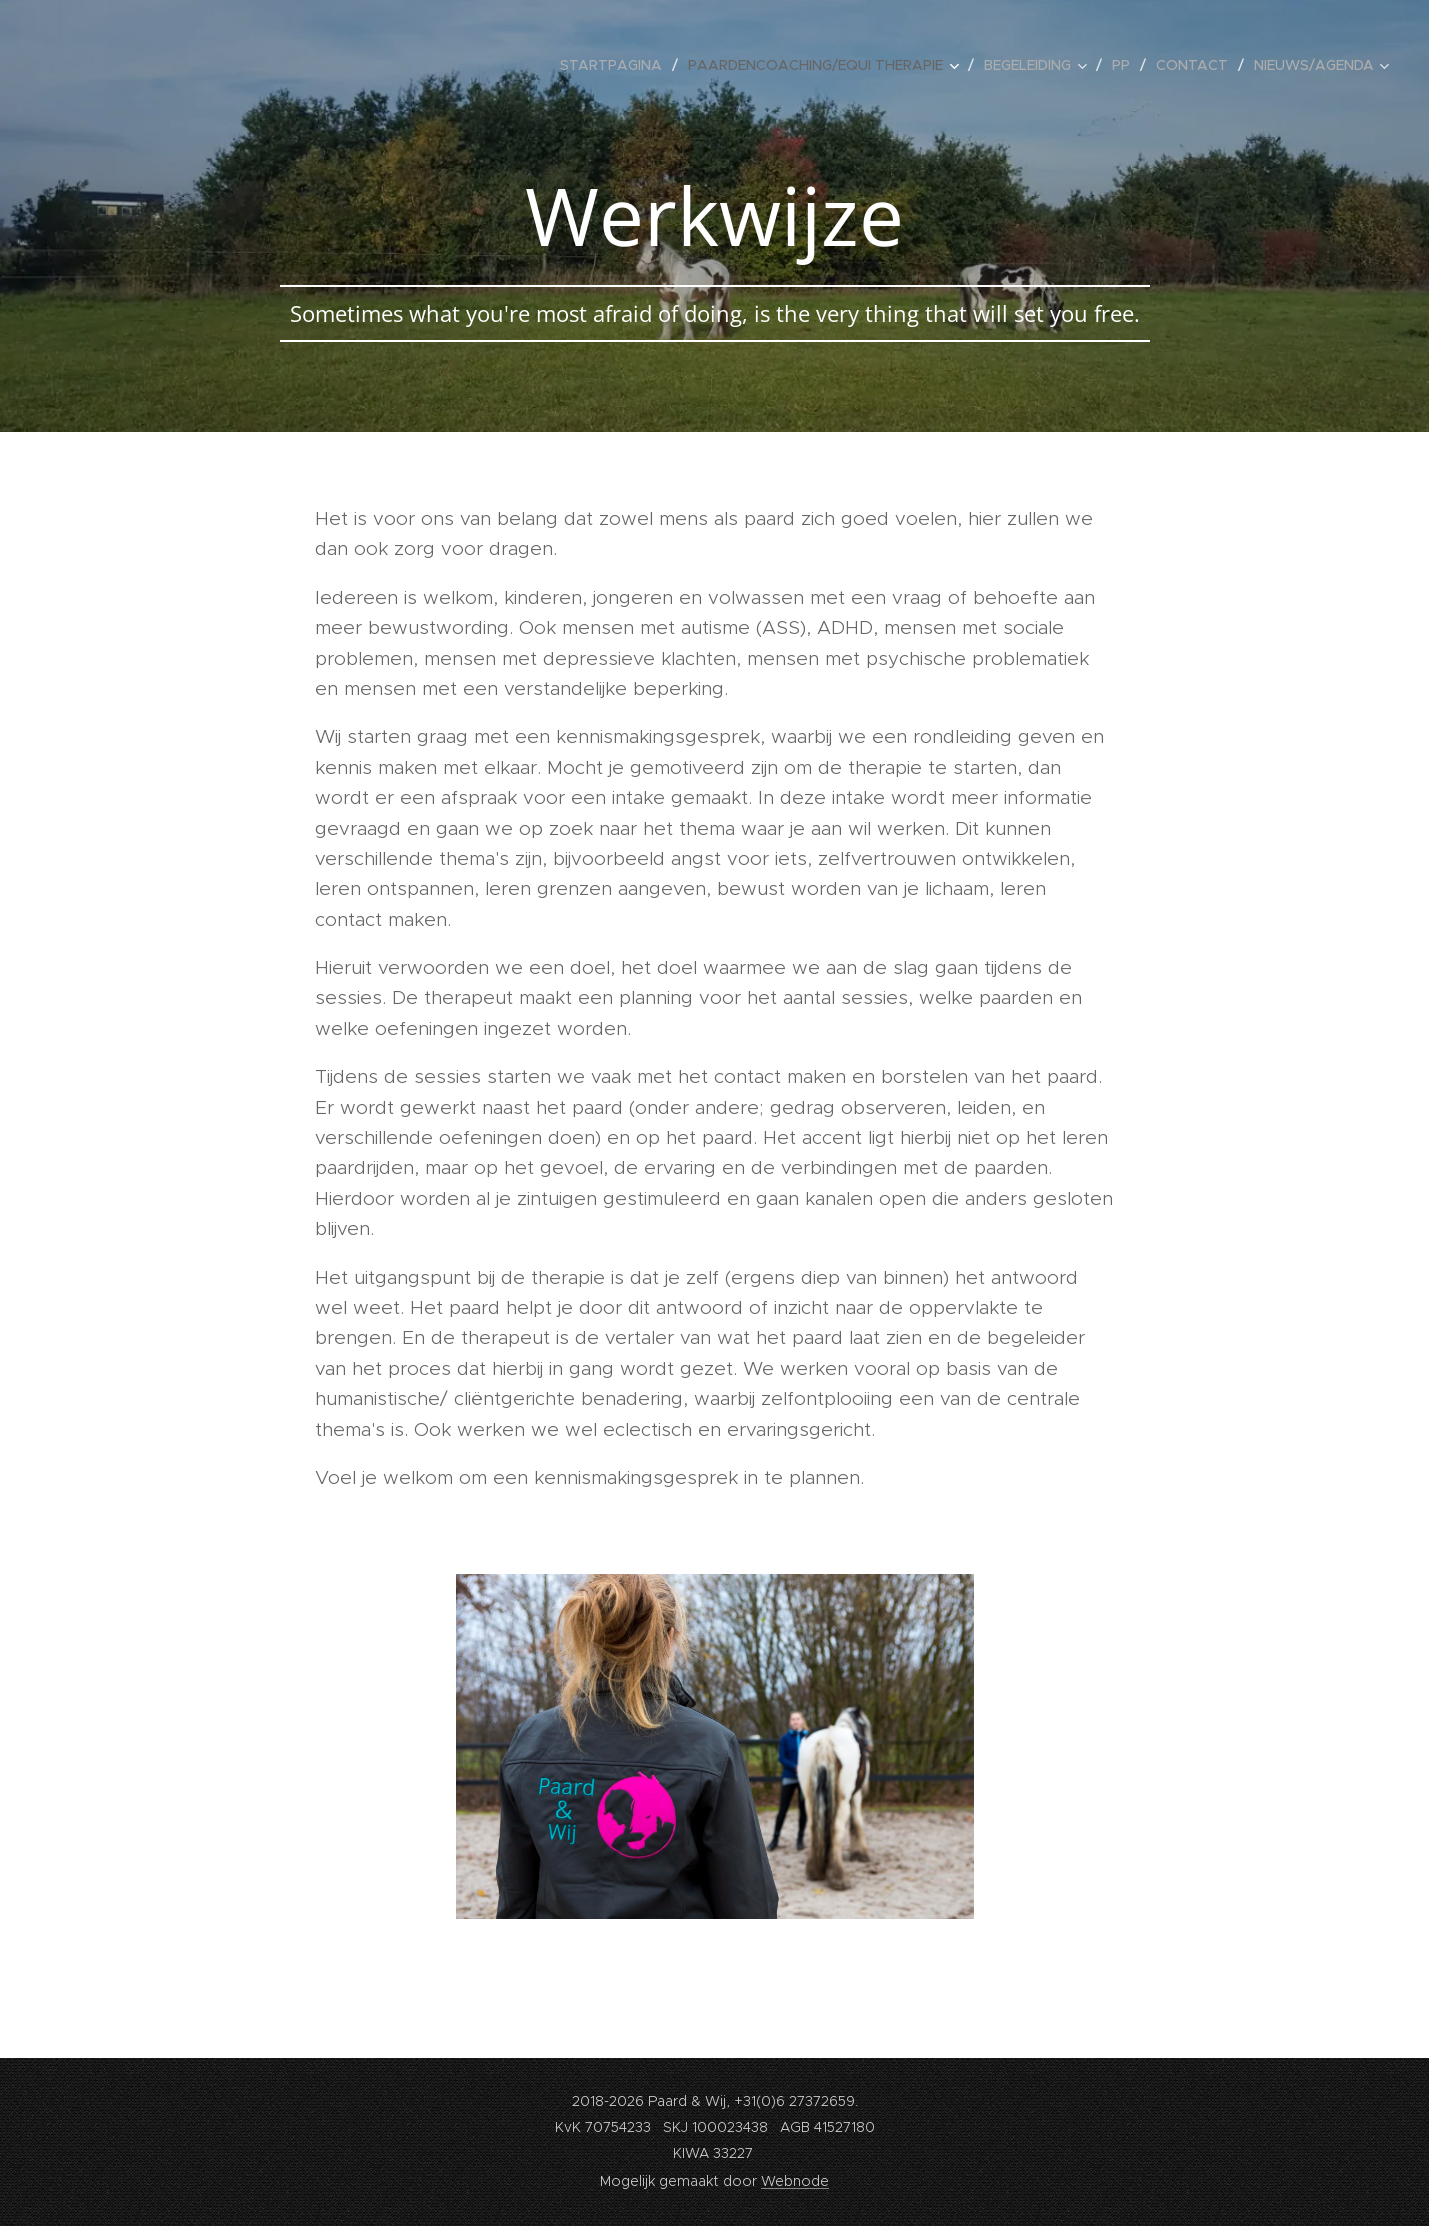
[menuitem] (616, 65)
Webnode (795, 2181)
